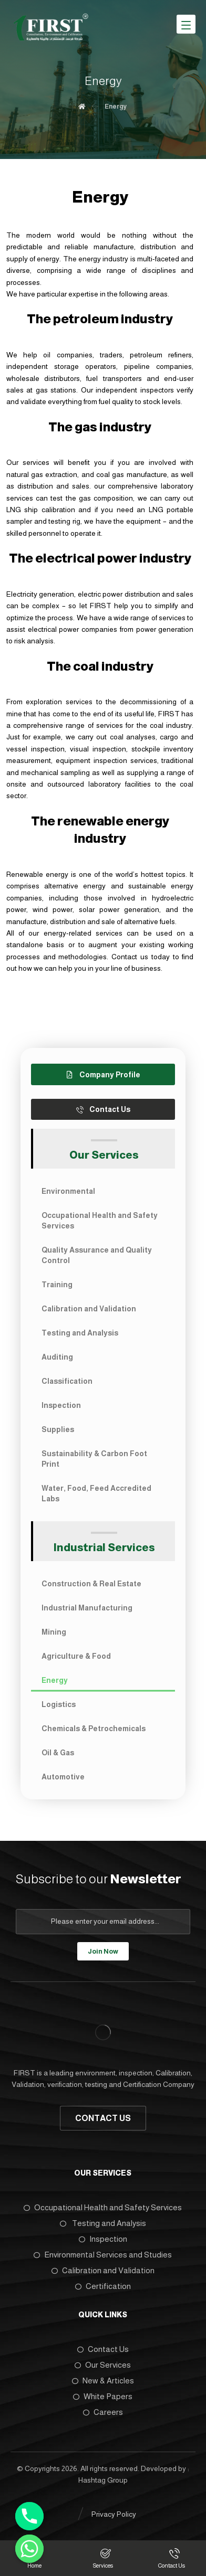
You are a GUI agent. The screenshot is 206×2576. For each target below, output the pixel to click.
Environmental (68, 1191)
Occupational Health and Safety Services (100, 1220)
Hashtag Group (103, 2480)
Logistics (59, 1704)
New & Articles (103, 2380)
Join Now (103, 1951)
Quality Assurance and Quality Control (97, 1255)
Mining (54, 1632)
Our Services (103, 2364)
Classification (67, 1381)
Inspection (61, 1405)
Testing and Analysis (80, 1333)
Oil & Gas (58, 1752)
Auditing (57, 1357)
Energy (55, 1680)
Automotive (63, 1777)
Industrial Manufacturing (87, 1608)
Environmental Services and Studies (103, 2254)
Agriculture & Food (76, 1656)
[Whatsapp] (29, 2549)
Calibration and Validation (89, 1309)
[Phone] (29, 2516)
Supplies (58, 1429)
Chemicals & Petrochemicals (94, 1728)
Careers (103, 2412)
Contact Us (103, 2349)
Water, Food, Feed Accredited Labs (96, 1493)
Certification (103, 2286)
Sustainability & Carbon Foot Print (94, 1458)
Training (57, 1284)
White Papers (102, 2396)
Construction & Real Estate (91, 1583)
